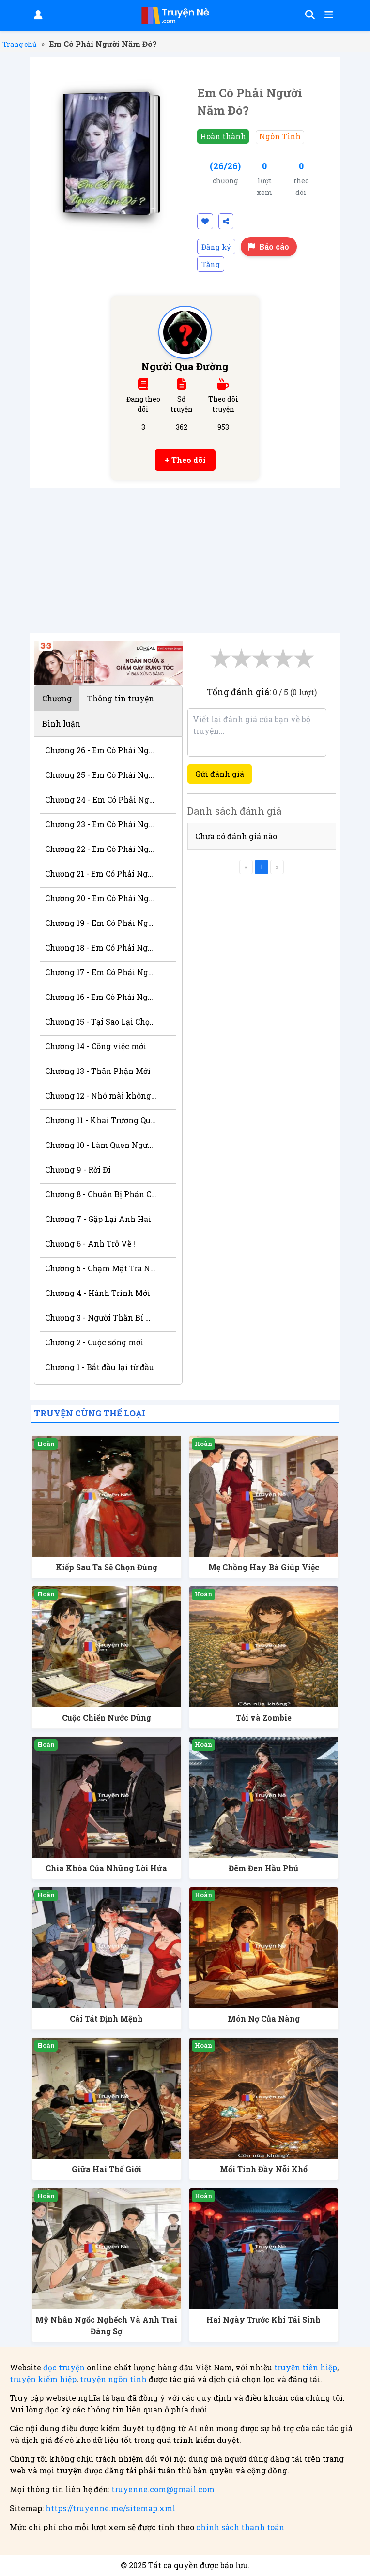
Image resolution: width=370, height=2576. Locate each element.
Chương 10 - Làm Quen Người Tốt (101, 1145)
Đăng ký (216, 247)
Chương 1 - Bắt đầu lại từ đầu (99, 1367)
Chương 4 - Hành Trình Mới (97, 1293)
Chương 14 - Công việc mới (95, 1046)
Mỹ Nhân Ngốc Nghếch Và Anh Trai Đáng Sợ (106, 2325)
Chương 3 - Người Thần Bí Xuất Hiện (101, 1317)
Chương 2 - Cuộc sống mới (94, 1342)
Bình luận (61, 723)
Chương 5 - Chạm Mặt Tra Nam (101, 1268)
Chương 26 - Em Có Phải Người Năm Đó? (101, 750)
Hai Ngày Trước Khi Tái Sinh (263, 2319)
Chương (57, 698)
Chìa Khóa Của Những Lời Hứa (106, 1868)
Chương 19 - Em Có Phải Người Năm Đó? (101, 923)
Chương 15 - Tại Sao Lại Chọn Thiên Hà (101, 1021)
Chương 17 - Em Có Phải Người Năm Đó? (101, 972)
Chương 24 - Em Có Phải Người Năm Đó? (101, 799)
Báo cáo (268, 246)
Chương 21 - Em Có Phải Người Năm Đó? (101, 873)
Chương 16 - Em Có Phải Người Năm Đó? (101, 997)
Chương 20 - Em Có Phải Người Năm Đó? (101, 898)
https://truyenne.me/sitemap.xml (110, 2508)
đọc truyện (64, 2367)
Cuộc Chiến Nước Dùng (106, 1717)
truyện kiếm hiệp (43, 2379)
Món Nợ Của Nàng (264, 2018)
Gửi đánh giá (219, 774)
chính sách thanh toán (240, 2527)
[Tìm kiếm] (308, 15)
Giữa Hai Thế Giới (106, 2169)
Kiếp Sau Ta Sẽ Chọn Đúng (106, 1567)
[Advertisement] (185, 560)
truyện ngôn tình (113, 2379)
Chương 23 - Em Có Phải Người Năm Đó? (101, 824)
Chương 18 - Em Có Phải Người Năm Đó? (101, 947)
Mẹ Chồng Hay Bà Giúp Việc (263, 1567)
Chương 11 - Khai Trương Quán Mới (101, 1120)
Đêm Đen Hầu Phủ (263, 1868)
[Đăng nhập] (37, 15)
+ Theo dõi (185, 460)
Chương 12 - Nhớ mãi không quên (101, 1095)
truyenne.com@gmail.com (163, 2489)
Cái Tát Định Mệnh (106, 2018)
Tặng (210, 264)
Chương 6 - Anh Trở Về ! (90, 1243)
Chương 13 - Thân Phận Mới (98, 1071)
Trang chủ (19, 44)
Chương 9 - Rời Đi (78, 1169)
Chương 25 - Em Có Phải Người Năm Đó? (101, 775)
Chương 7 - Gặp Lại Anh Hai (98, 1219)
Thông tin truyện (120, 698)
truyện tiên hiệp (305, 2367)
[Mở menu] (328, 15)
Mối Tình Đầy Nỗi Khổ (264, 2169)
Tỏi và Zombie (264, 1717)
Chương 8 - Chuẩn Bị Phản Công (101, 1194)
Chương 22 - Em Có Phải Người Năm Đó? (101, 849)
